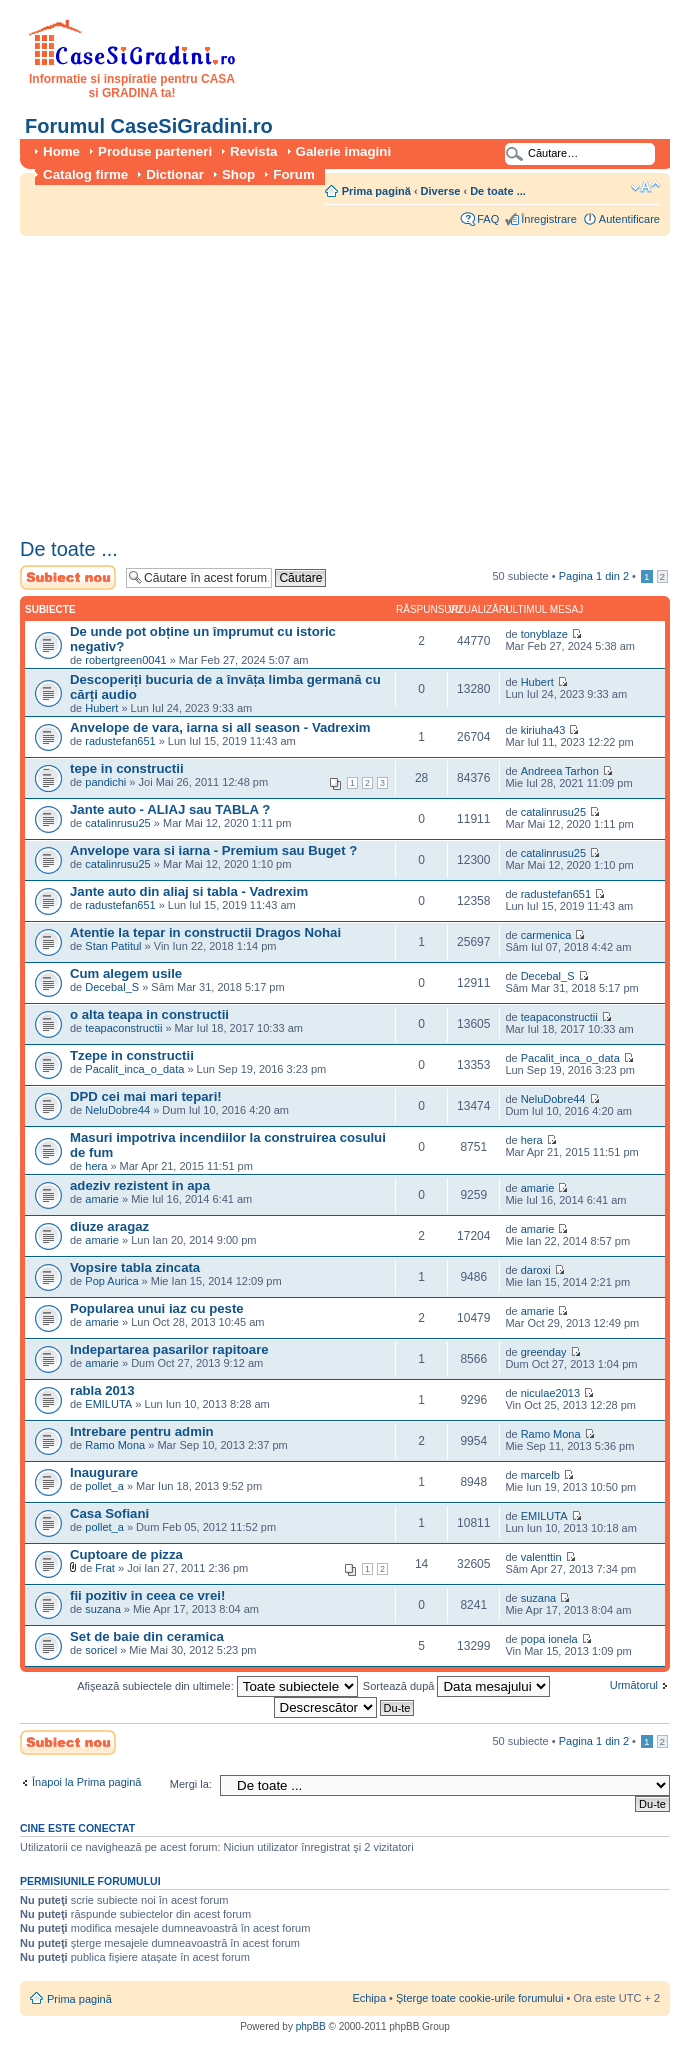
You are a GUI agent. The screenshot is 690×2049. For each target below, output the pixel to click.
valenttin (541, 1557)
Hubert (101, 708)
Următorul (634, 1685)
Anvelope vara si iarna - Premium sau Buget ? (213, 850)
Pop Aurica (111, 1281)
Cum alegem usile (126, 973)
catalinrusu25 (117, 823)
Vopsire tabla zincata (135, 1267)
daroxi (536, 1270)
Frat (105, 1568)
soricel (101, 1650)
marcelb (540, 1475)
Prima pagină (376, 191)
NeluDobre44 (117, 1110)
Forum (293, 174)
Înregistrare (549, 219)
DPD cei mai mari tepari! (146, 1096)
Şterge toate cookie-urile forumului (480, 1998)
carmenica (546, 935)
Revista (253, 151)
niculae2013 (550, 1393)
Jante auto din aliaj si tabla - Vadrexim (189, 891)
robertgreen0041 (125, 660)
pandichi (105, 782)
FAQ (488, 219)
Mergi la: (191, 1784)
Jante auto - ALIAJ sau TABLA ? (170, 809)
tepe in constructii (127, 768)
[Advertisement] (307, 380)
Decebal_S (112, 987)
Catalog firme (85, 174)
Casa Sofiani (109, 1513)
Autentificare (629, 219)
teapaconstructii (123, 1028)
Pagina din (594, 576)
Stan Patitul (113, 946)
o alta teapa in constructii (149, 1014)
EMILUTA (108, 1404)
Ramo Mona (115, 1445)
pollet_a (104, 1486)
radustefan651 (120, 741)
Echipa (369, 1998)
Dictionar (175, 174)
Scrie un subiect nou (68, 577)
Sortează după (457, 1686)
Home (61, 151)
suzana (102, 1609)
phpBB (311, 2026)
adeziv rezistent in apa (140, 1185)
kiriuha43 (543, 730)
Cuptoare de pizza (126, 1554)
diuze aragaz (109, 1226)
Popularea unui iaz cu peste (157, 1308)
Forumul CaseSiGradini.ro (149, 126)
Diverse (441, 191)
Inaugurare (104, 1472)
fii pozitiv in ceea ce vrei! (147, 1595)
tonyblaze (544, 634)
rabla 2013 (102, 1390)
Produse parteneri (155, 151)
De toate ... (498, 191)
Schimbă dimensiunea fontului (645, 187)
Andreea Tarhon (560, 771)
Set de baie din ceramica (147, 1636)
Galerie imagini (344, 151)
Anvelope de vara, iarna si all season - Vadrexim (220, 727)
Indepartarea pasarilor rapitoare (169, 1349)
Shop (238, 174)
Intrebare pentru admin (142, 1431)
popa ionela (549, 1639)
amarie (102, 1199)
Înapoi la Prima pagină (86, 1782)
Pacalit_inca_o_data (134, 1069)
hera (96, 1166)
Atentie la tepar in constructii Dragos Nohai (205, 932)
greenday (544, 1352)
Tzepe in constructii (132, 1055)
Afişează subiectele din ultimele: (217, 1686)
